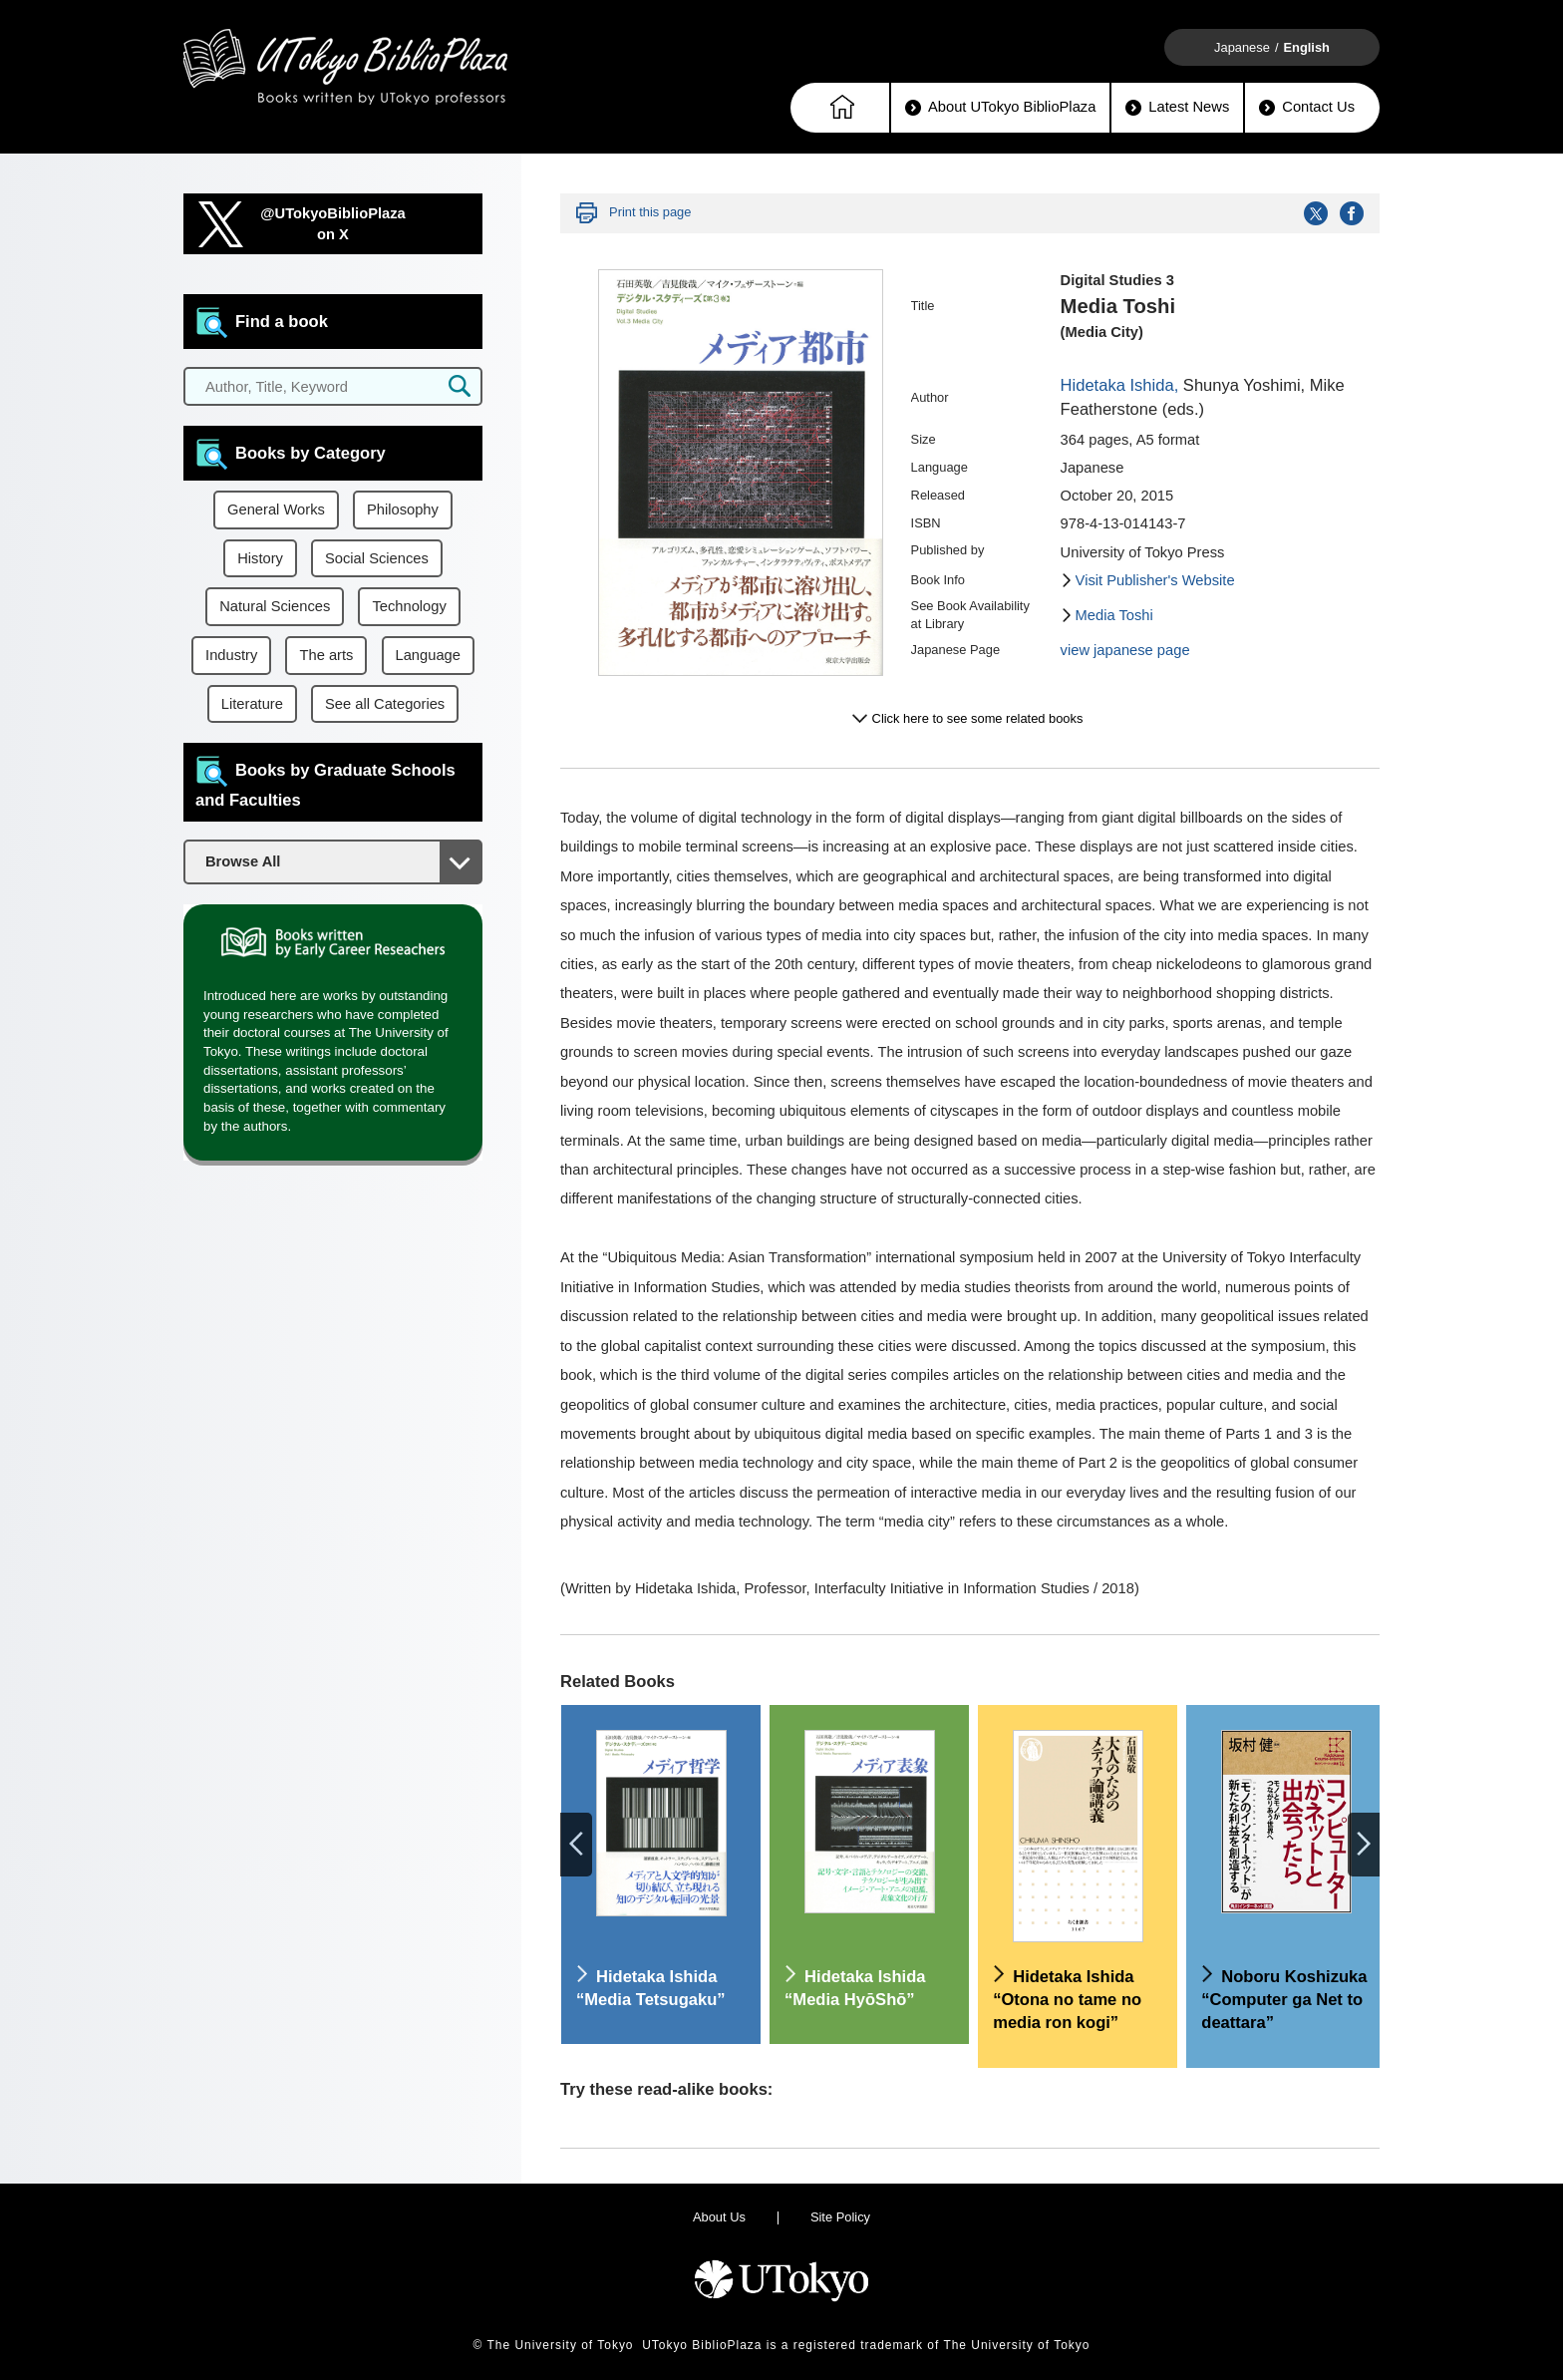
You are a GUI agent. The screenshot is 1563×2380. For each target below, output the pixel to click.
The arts (326, 655)
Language (428, 655)
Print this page (650, 211)
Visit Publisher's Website (1155, 580)
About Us (719, 2217)
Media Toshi (1114, 615)
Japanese (1242, 47)
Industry (231, 655)
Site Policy (840, 2217)
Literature (252, 704)
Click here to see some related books (978, 718)
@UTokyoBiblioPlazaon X (333, 223)
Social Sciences (377, 558)
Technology (409, 606)
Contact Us (1307, 107)
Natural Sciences (274, 606)
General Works (276, 509)
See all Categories (385, 704)
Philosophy (403, 509)
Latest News (1177, 107)
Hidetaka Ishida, (1120, 385)
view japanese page (1125, 650)
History (260, 558)
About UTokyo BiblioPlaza (1000, 107)
